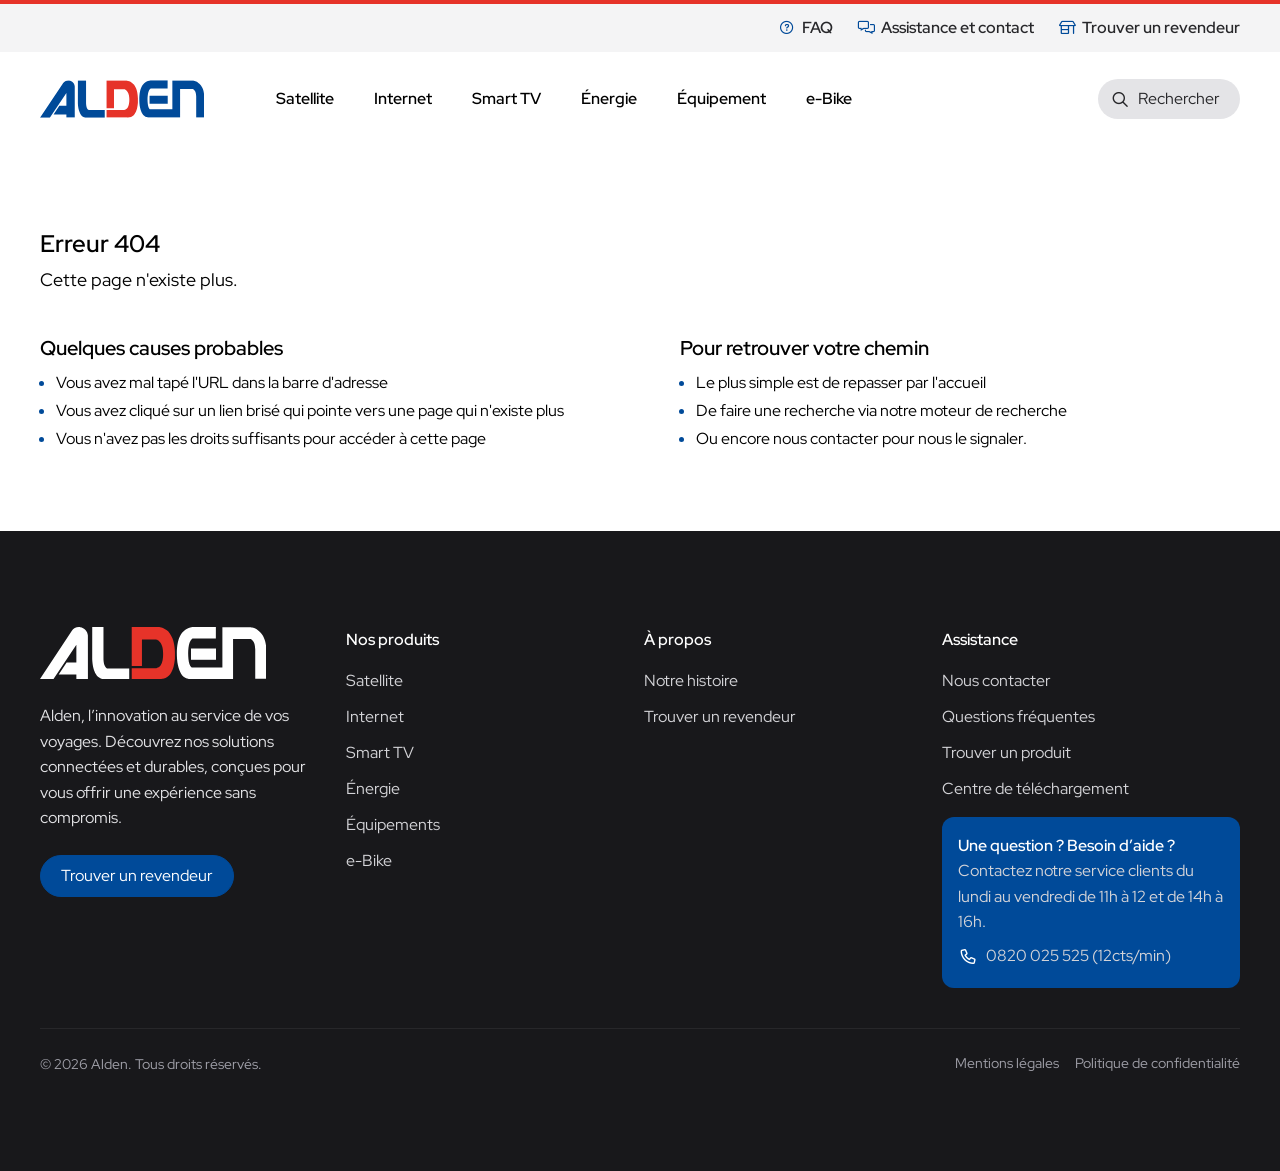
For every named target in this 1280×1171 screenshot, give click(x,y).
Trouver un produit (1006, 752)
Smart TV (380, 752)
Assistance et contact (945, 27)
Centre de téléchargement (1035, 788)
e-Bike (369, 860)
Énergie (373, 788)
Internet (375, 716)
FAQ (805, 27)
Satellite (374, 680)
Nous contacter (996, 680)
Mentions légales (1007, 1063)
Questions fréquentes (1018, 716)
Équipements (393, 824)
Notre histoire (691, 680)
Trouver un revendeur (1149, 27)
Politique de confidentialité (1157, 1063)
